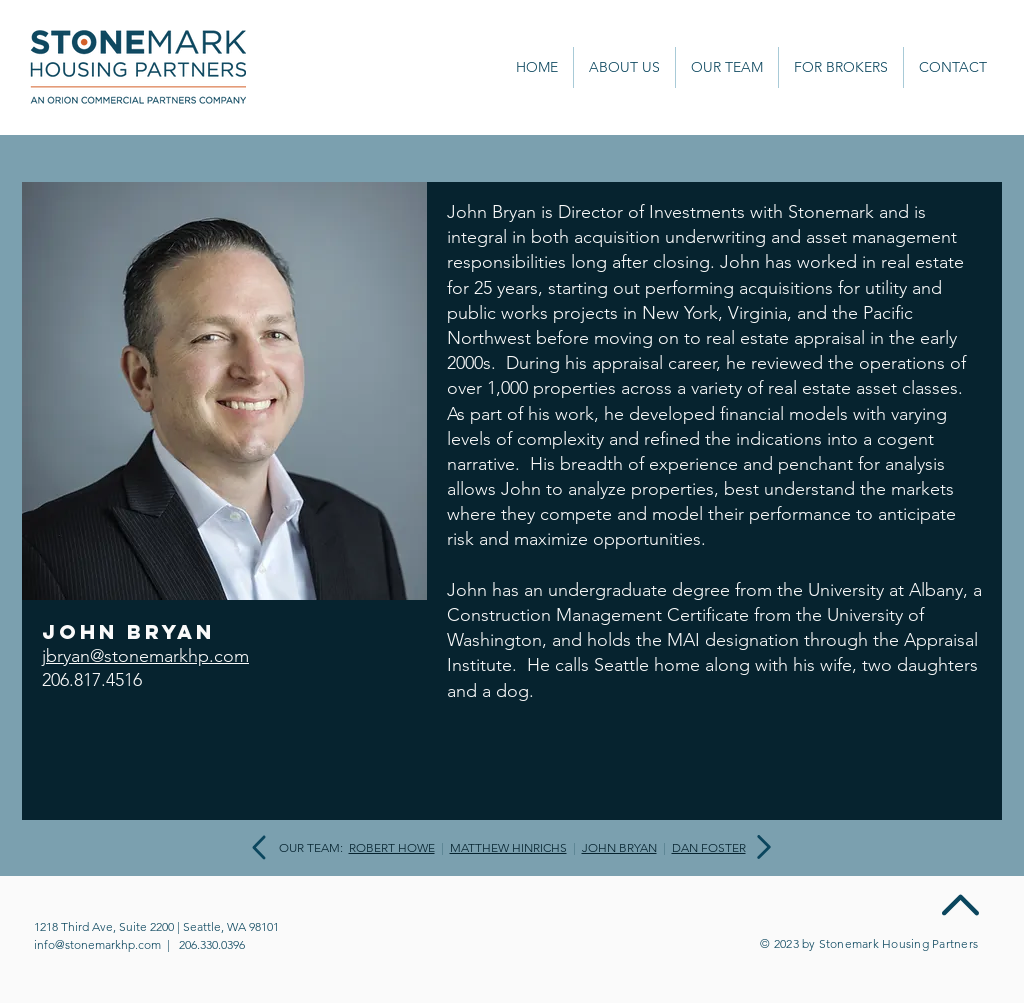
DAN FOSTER (709, 847)
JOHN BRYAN (619, 847)
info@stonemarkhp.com (97, 944)
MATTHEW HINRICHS (508, 847)
